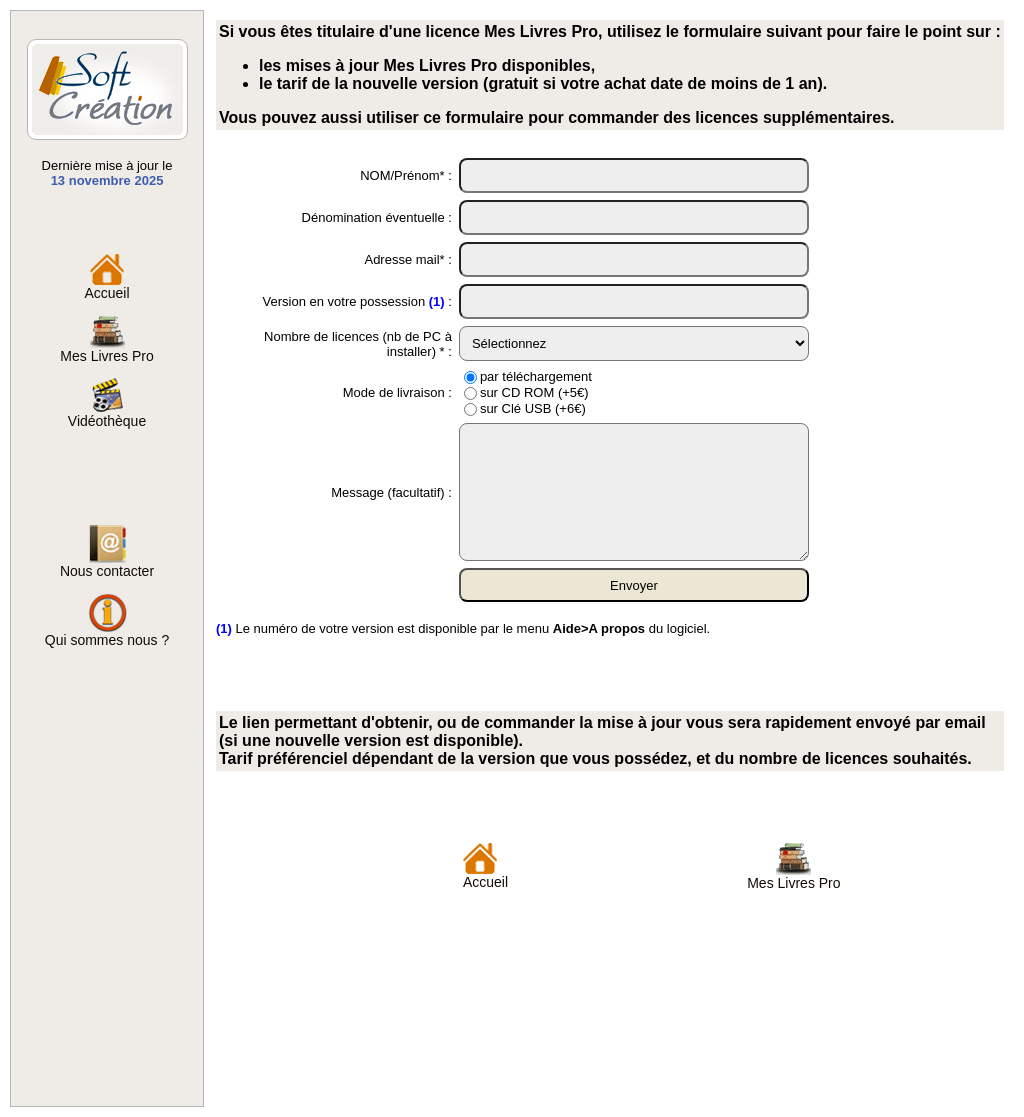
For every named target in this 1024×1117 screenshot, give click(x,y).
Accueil (106, 286)
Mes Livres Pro (106, 349)
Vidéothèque (107, 414)
